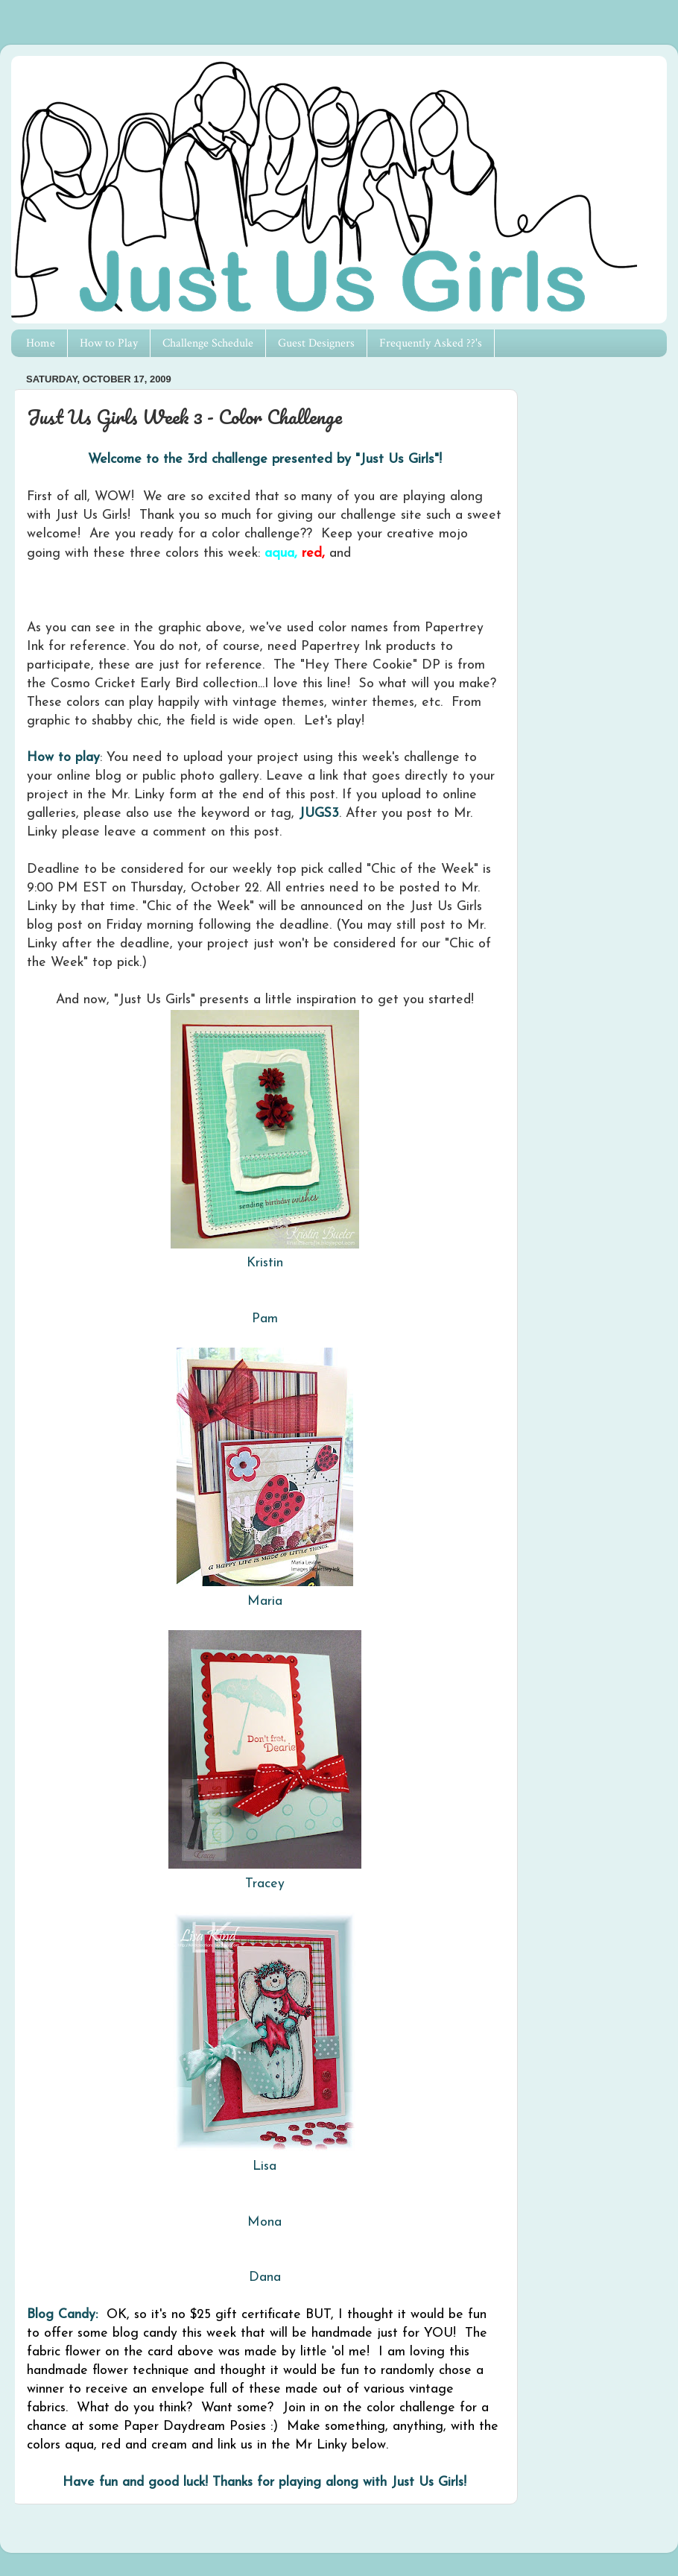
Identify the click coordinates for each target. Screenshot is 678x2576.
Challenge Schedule (207, 343)
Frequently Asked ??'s (430, 343)
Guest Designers (316, 343)
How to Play (109, 343)
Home (40, 343)
